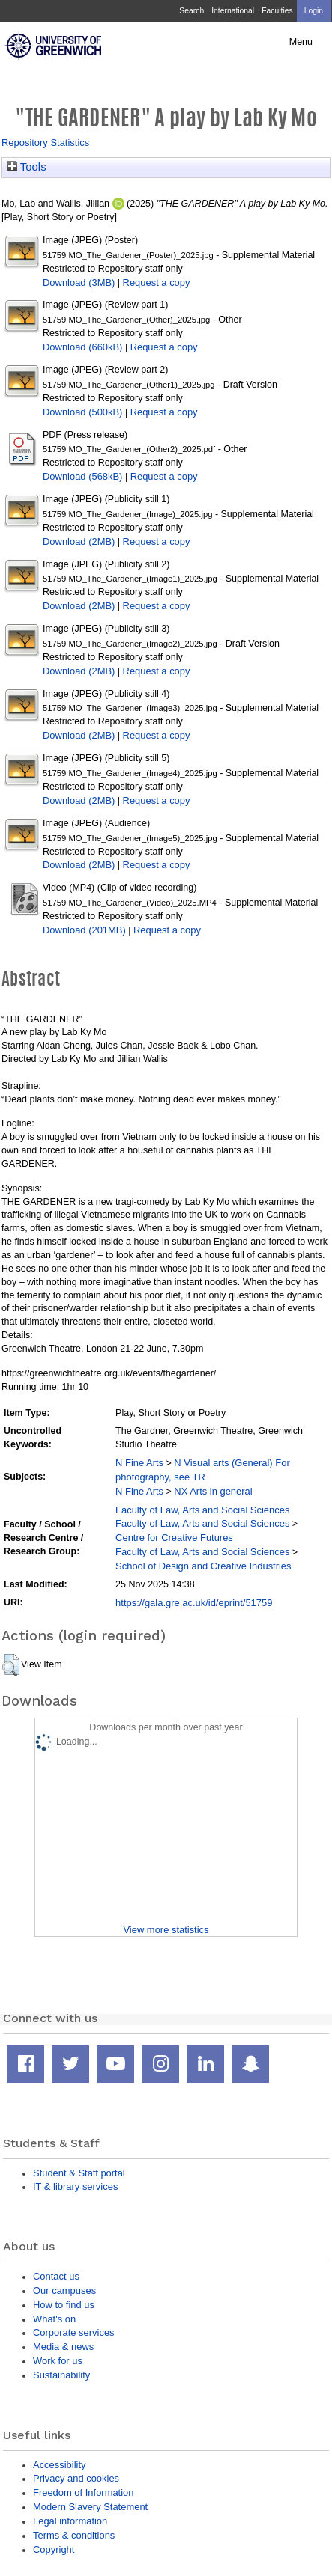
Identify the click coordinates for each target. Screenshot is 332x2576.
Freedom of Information (83, 2492)
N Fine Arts (139, 1462)
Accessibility (59, 2464)
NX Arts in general (213, 1491)
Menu (301, 42)
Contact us (56, 2276)
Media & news (63, 2346)
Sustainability (61, 2375)
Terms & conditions (74, 2535)
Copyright (53, 2549)
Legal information (70, 2521)
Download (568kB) (82, 476)
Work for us (57, 2360)
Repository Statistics (45, 142)
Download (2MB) (79, 541)
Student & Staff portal (79, 2173)
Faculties (277, 11)
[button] (10, 1665)
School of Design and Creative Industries (203, 1566)
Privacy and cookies (76, 2478)
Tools (26, 167)
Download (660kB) (82, 346)
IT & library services (75, 2186)
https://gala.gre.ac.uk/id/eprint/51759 (193, 1602)
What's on (54, 2319)
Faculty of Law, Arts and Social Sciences (202, 1510)
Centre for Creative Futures (174, 1537)
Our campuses (64, 2290)
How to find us (63, 2304)
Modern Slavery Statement (90, 2506)
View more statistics (165, 1929)
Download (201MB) (84, 930)
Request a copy (156, 282)
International (232, 11)
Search (191, 11)
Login (313, 11)
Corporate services (74, 2332)
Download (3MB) (79, 282)
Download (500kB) (82, 412)
